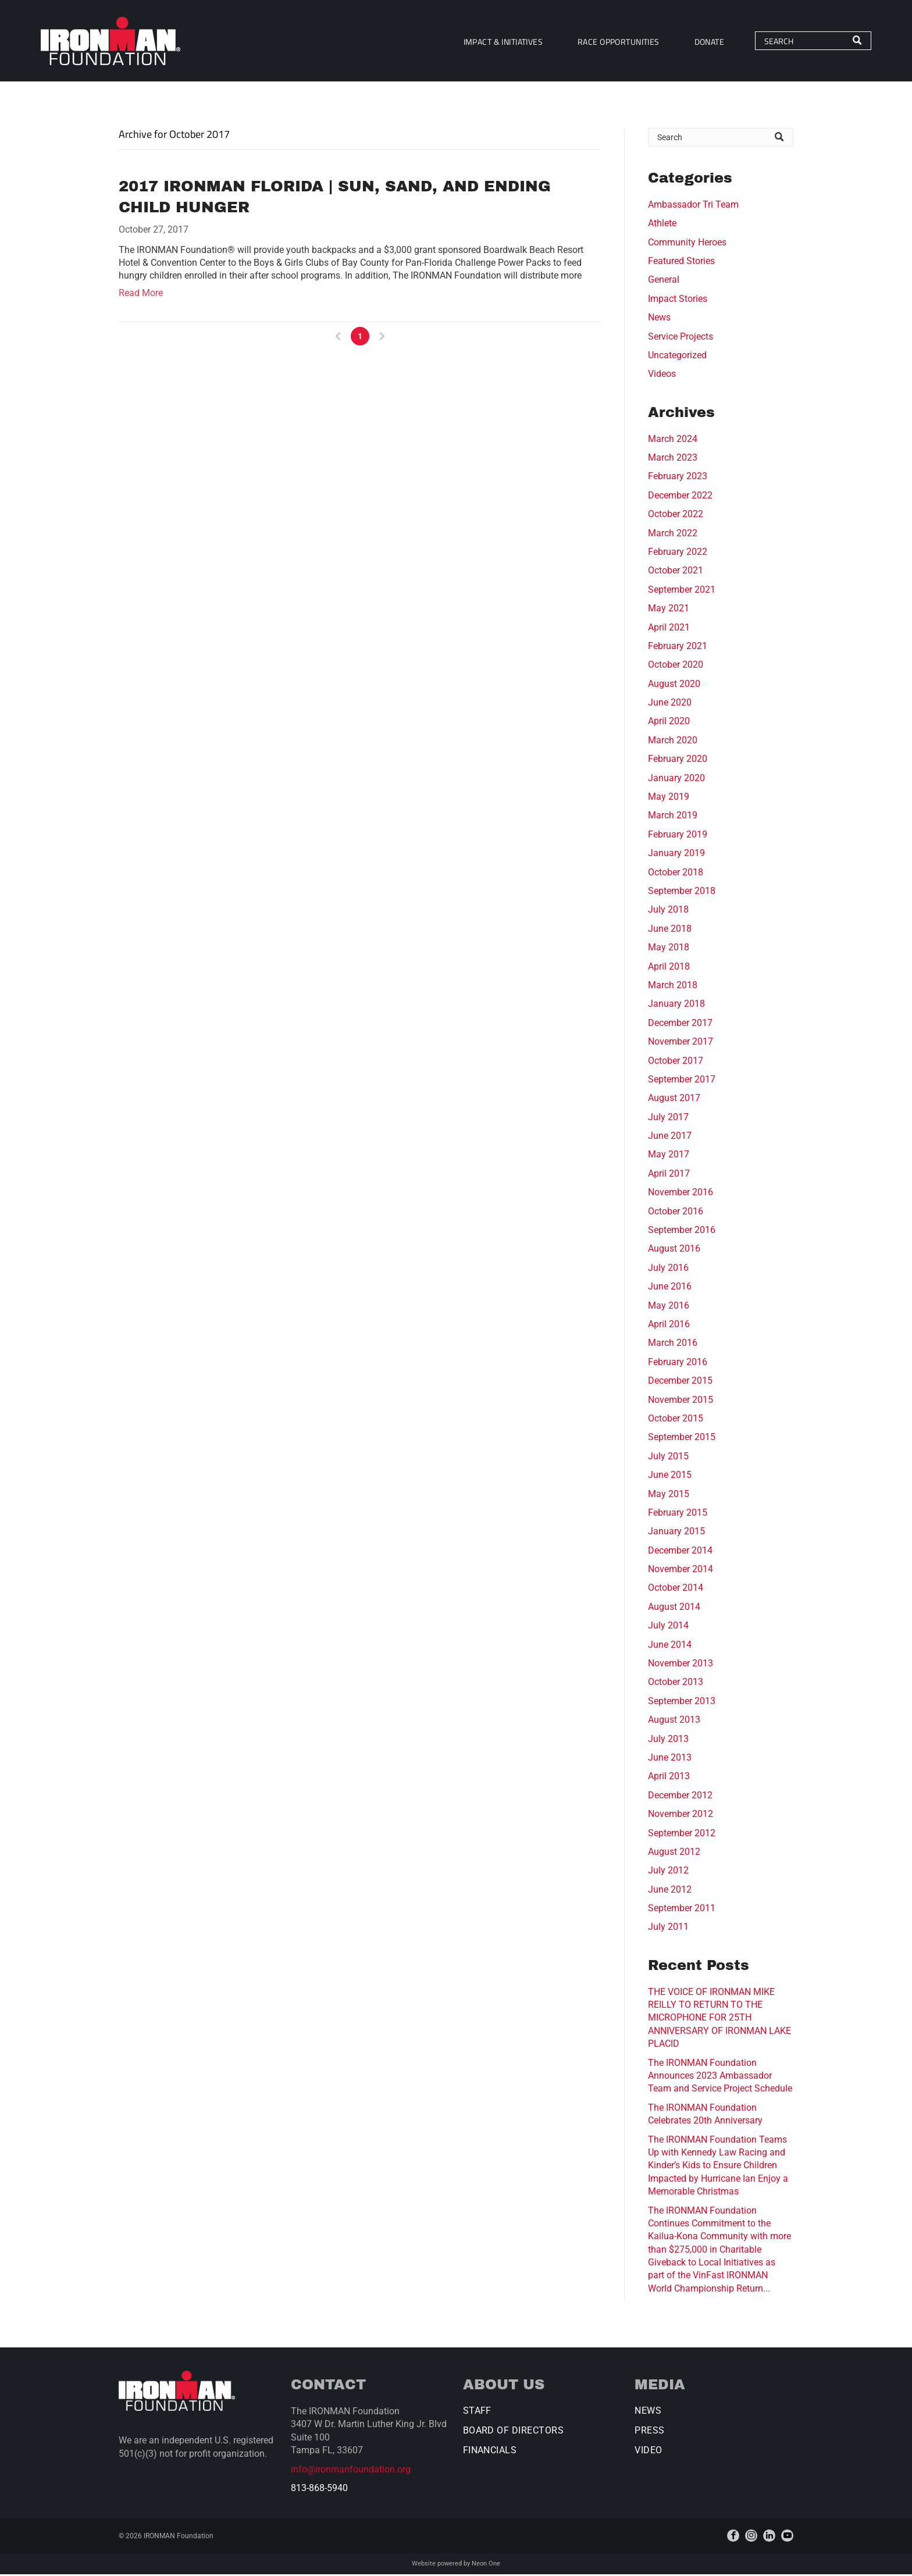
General (663, 281)
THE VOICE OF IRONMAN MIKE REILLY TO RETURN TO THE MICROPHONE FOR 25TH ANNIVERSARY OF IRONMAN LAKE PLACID (719, 2019)
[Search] (808, 42)
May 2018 (668, 948)
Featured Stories (681, 262)
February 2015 (677, 1514)
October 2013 (675, 1683)
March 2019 (672, 816)
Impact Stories (677, 300)
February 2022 (677, 553)
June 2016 (670, 1288)
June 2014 (670, 1646)
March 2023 (672, 459)
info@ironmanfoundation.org (351, 2471)
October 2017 (675, 1061)
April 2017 (669, 1175)
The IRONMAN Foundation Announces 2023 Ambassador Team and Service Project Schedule (720, 2077)
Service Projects (680, 338)
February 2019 (677, 836)
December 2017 (680, 1024)
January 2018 (676, 1005)
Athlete (662, 224)
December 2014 (680, 1552)
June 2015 (670, 1476)
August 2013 (674, 1721)
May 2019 (668, 798)
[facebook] (733, 2537)
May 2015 (668, 1495)
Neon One (486, 2565)
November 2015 (680, 1400)
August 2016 (674, 1250)
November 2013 (680, 1664)
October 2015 (675, 1420)
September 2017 (681, 1080)
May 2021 (668, 609)
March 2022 (672, 534)
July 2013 (668, 1739)
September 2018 (681, 892)
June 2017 (670, 1137)
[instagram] (751, 2537)
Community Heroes (687, 244)
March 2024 (672, 440)
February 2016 (677, 1363)
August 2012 (674, 1853)
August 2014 (674, 1608)
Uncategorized (677, 356)
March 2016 (672, 1344)
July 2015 (668, 1457)
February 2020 (677, 760)
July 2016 (668, 1269)
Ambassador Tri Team (693, 206)
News (659, 319)
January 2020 (676, 779)
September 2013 (681, 1702)
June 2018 (670, 930)
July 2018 (668, 911)
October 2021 (675, 572)
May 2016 (668, 1306)
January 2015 (676, 1532)
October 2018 (675, 873)
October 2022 (675, 515)
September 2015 (681, 1438)
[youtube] (787, 2537)
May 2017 (668, 1155)
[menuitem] (498, 41)
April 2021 (669, 628)
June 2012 (670, 1891)
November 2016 (680, 1193)
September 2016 (681, 1231)
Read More (141, 294)
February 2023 (677, 477)
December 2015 (680, 1382)
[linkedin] (769, 2537)
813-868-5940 (319, 2489)
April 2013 (669, 1777)
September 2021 (681, 591)
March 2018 (672, 986)
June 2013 (670, 1759)
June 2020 (670, 704)
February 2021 (677, 647)
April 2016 (669, 1325)
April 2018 (669, 967)
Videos (662, 375)
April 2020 (669, 722)
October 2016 (675, 1212)
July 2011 (668, 1928)
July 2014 (668, 1627)
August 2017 (674, 1099)
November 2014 (680, 1570)
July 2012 (668, 1871)
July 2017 (668, 1118)
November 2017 (680, 1043)
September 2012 (681, 1834)
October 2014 (675, 1589)
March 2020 (672, 741)
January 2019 (676, 854)
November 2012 (680, 1815)
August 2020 (674, 685)
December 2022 (680, 497)
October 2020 (675, 666)
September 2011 (681, 1909)
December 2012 (680, 1796)
